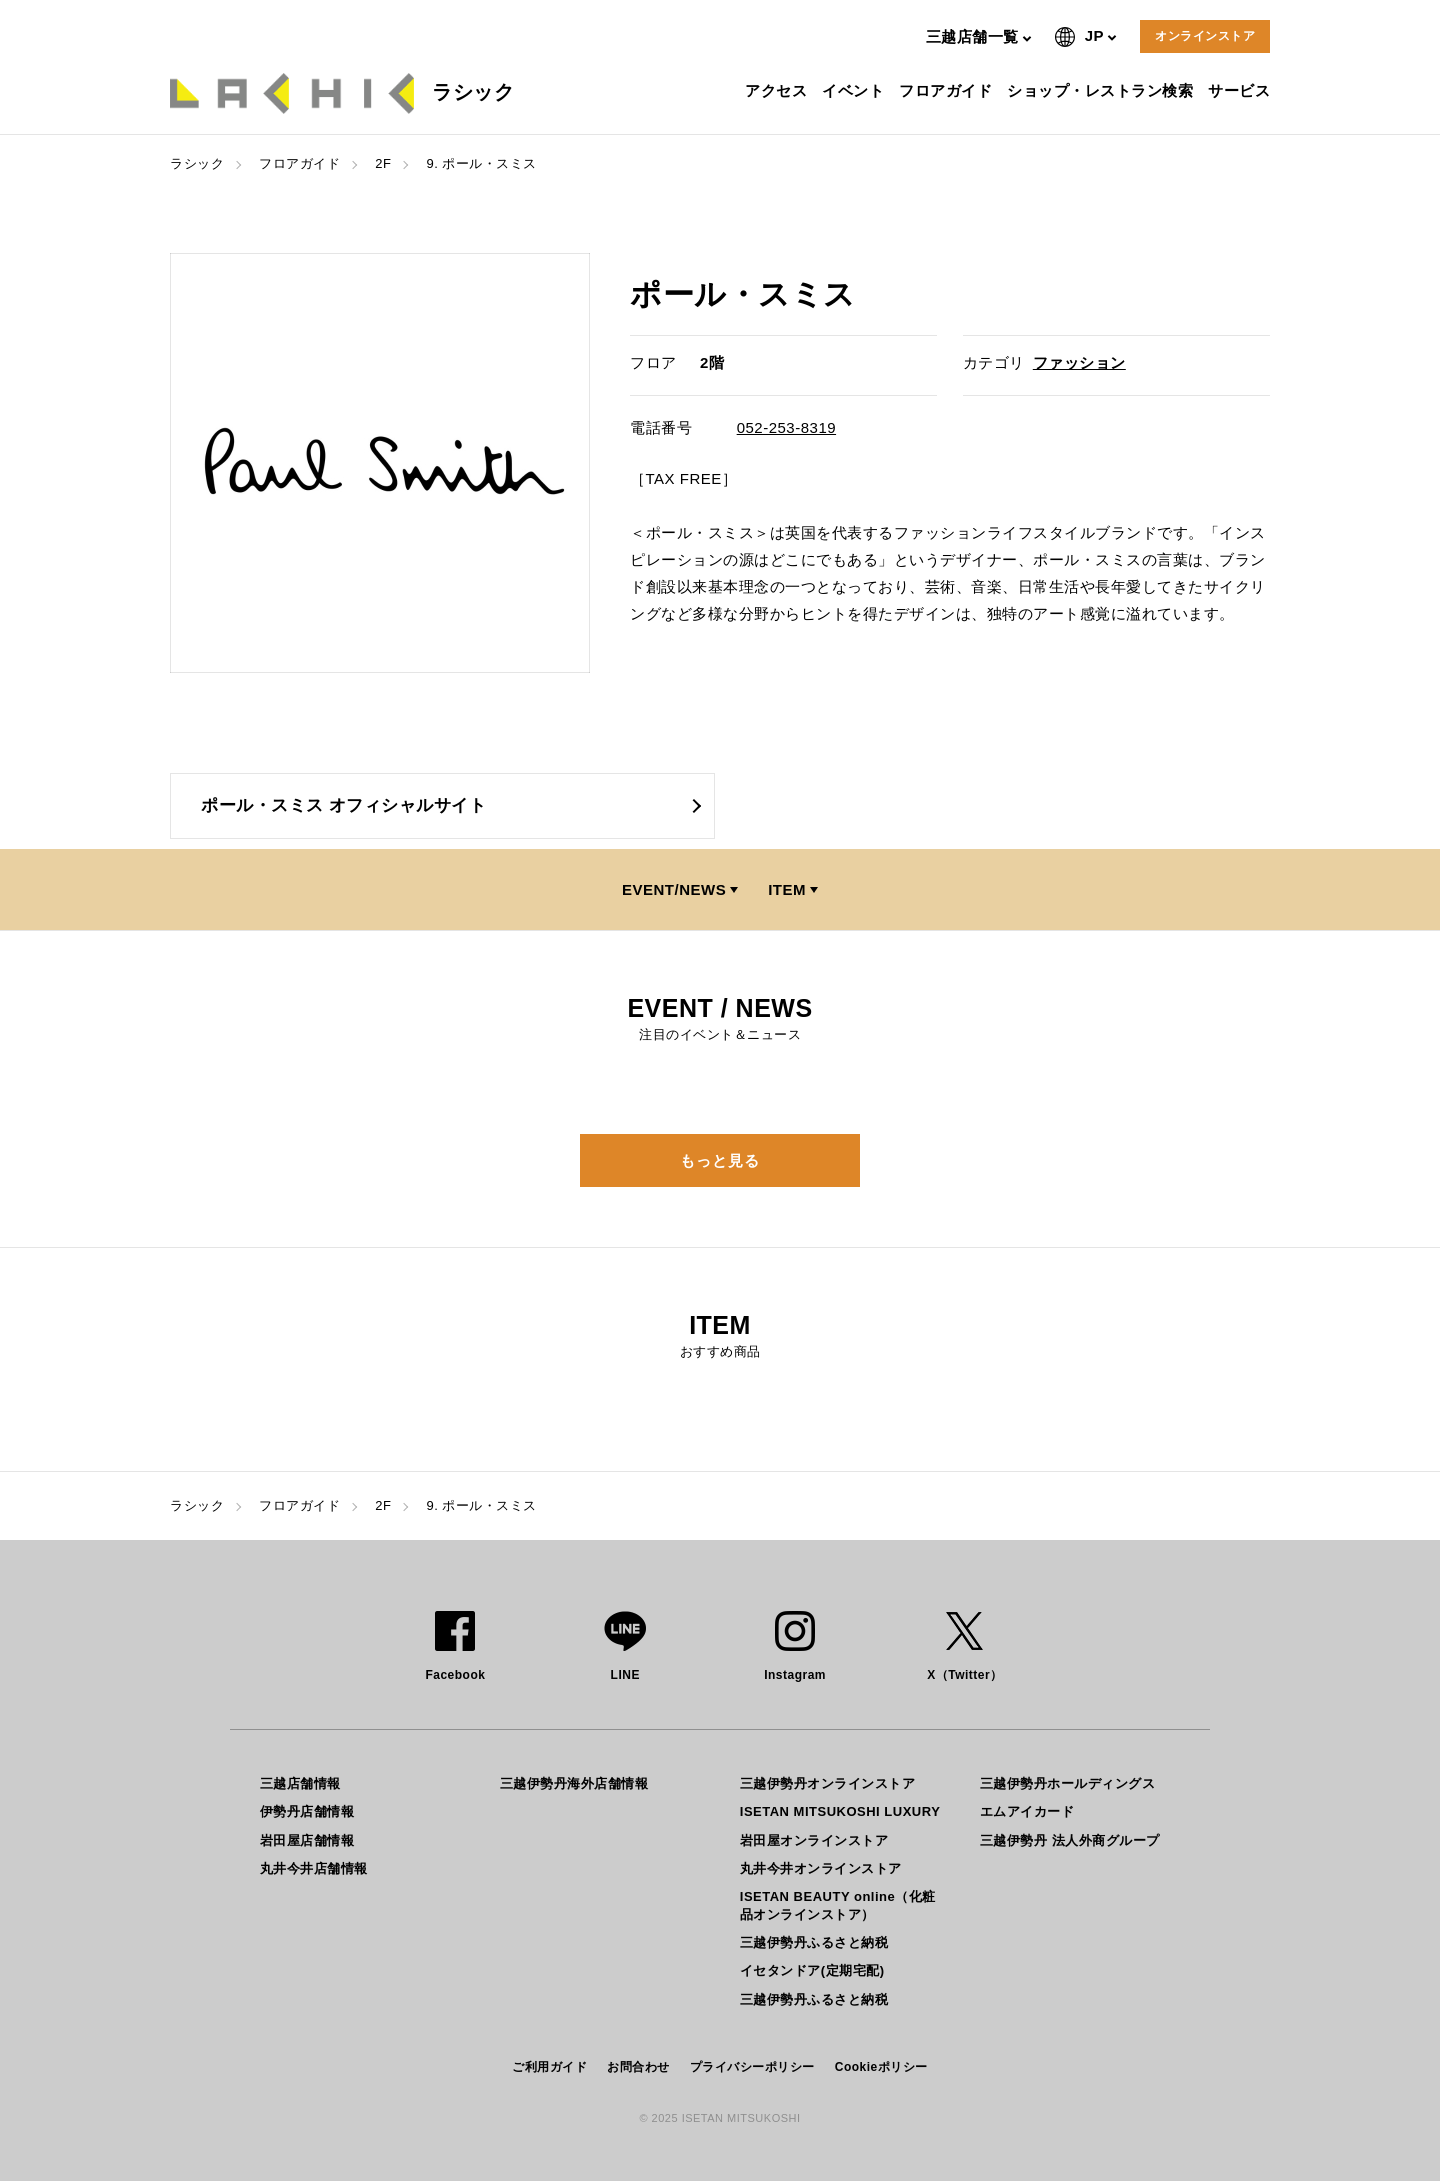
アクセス (778, 90)
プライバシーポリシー (752, 2067)
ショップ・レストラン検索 (1102, 90)
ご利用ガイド (549, 2067)
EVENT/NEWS (674, 889)
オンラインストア (1205, 36)
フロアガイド (948, 90)
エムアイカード (1027, 1811)
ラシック (197, 163)
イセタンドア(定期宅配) (812, 1970)
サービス (1241, 90)
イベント (855, 90)
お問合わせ (638, 2067)
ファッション (1079, 362)
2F (383, 163)
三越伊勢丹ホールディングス (1068, 1783)
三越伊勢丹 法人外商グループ (1070, 1840)
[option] (380, 463)
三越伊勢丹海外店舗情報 (574, 1783)
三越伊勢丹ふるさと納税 (814, 1942)
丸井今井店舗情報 (314, 1868)
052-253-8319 (786, 427)
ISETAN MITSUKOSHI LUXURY (840, 1811)
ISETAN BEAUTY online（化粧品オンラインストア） (838, 1905)
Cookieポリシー (881, 2067)
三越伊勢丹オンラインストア (828, 1783)
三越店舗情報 (300, 1783)
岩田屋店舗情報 (307, 1840)
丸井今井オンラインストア (821, 1868)
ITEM (787, 889)
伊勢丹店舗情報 (307, 1811)
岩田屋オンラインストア (814, 1840)
